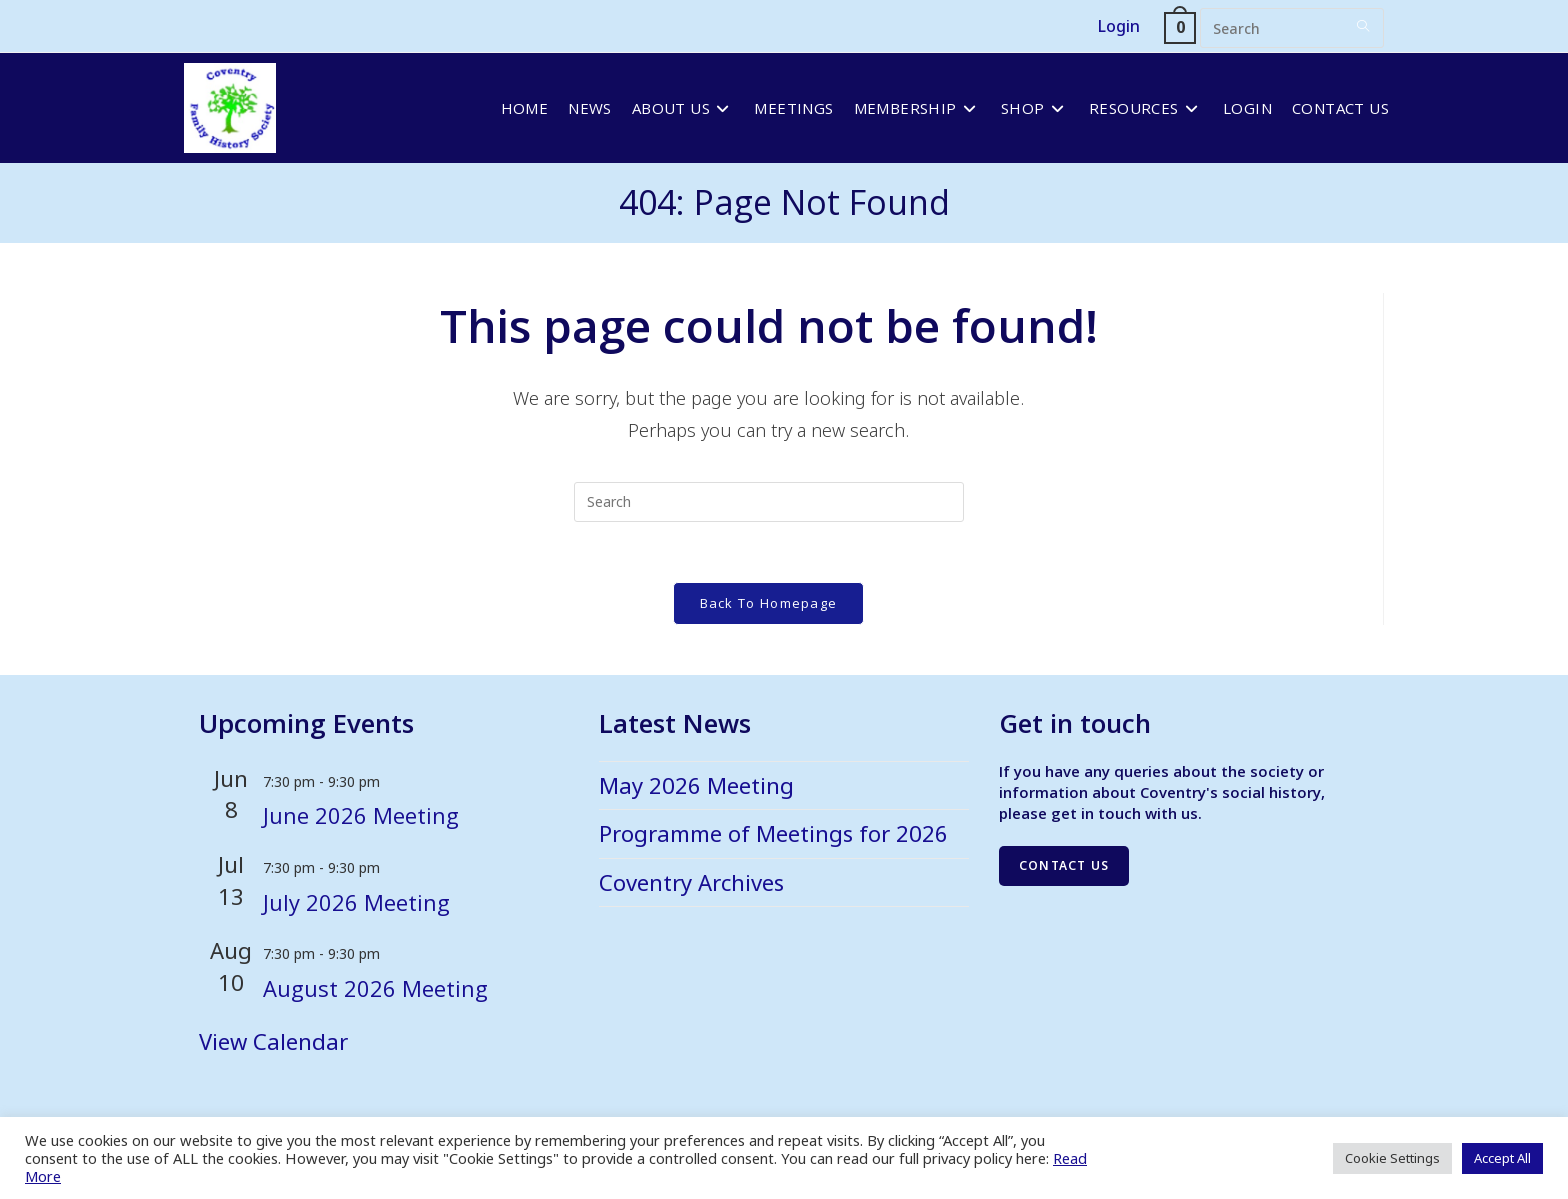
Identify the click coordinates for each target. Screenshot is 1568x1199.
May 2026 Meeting (696, 785)
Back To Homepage (769, 603)
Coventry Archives (691, 882)
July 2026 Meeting (356, 902)
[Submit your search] (1364, 25)
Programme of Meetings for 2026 (773, 834)
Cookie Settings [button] (1392, 1158)
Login (1119, 26)
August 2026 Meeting (375, 988)
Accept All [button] (1502, 1158)
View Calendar (273, 1041)
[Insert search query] (1292, 28)
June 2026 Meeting (361, 816)
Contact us (1064, 865)
